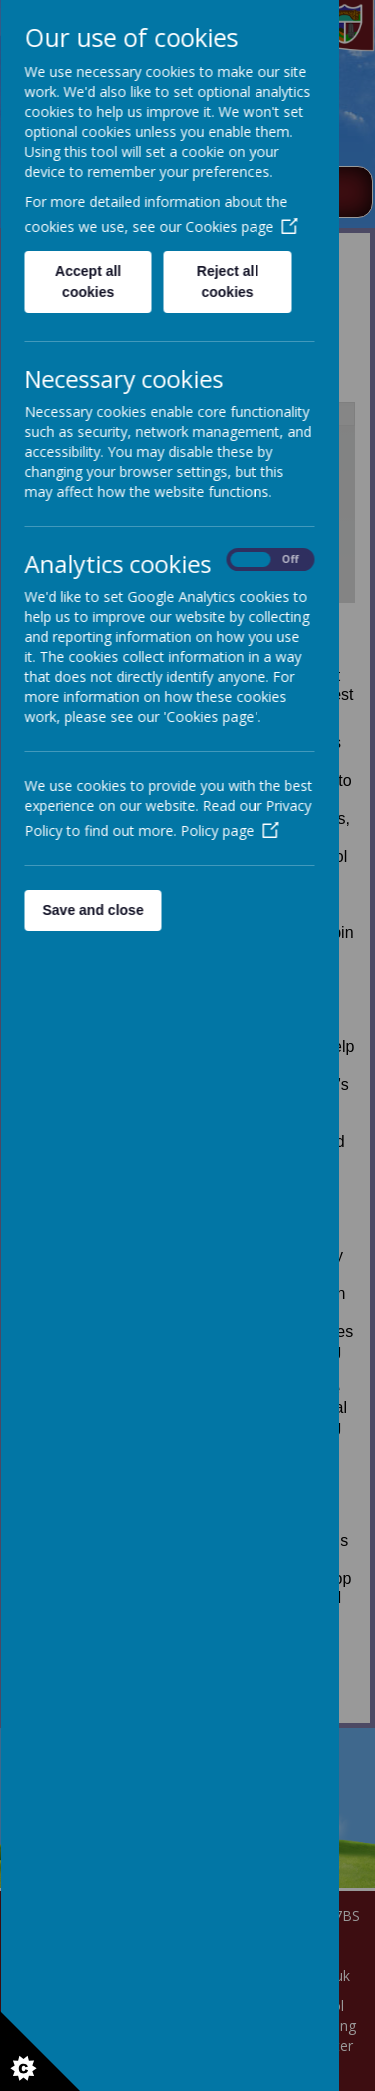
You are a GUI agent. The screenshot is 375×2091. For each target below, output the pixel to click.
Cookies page (241, 226)
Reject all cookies (226, 281)
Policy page (229, 830)
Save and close (92, 910)
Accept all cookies (88, 281)
